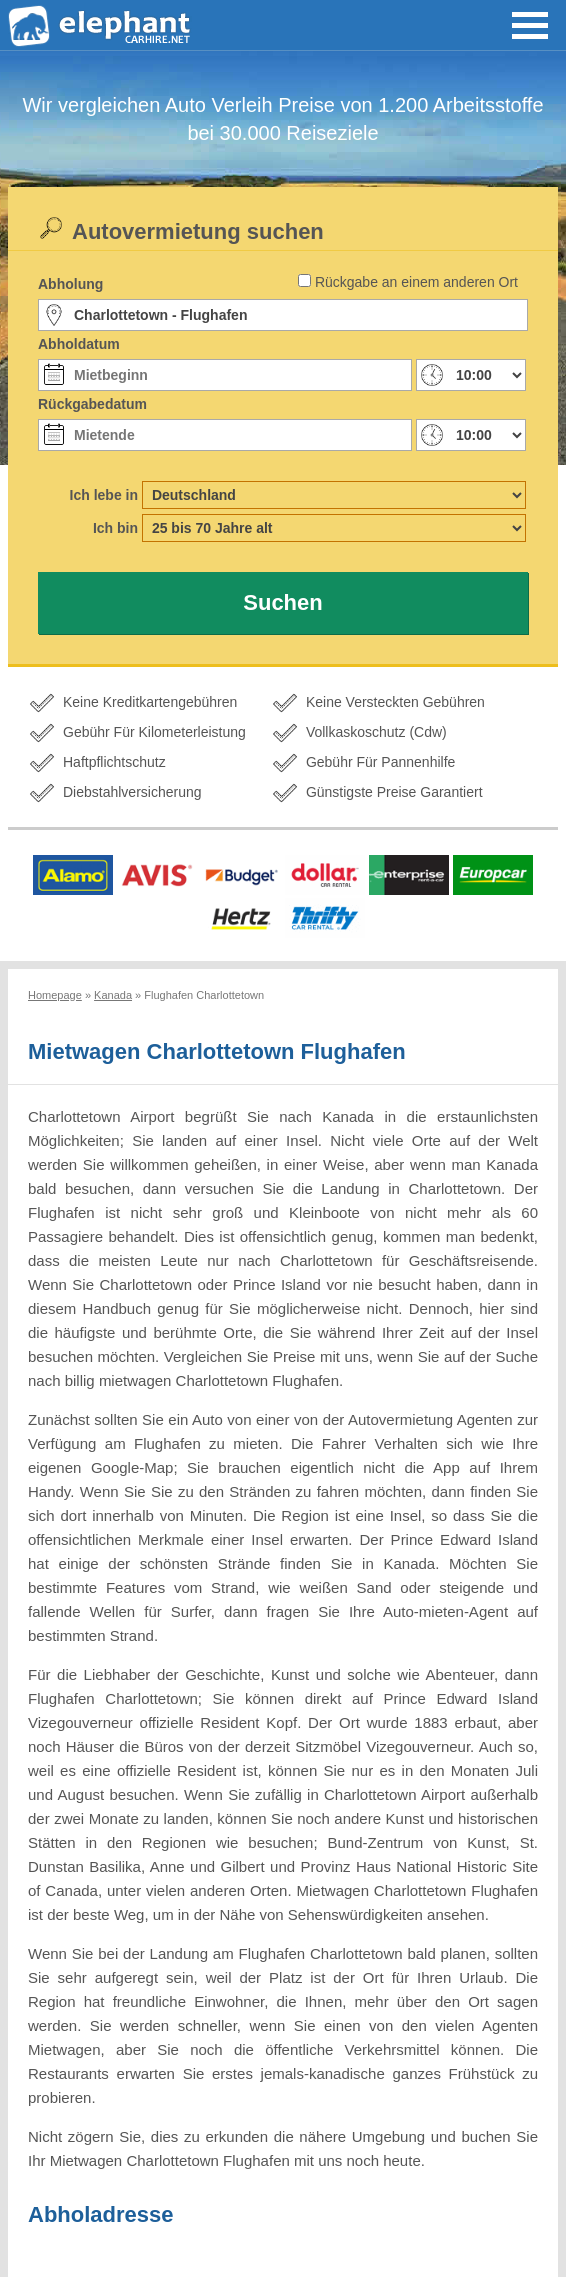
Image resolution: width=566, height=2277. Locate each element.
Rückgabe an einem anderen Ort (416, 282)
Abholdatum (79, 344)
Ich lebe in (104, 495)
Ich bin (115, 528)
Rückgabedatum (92, 404)
